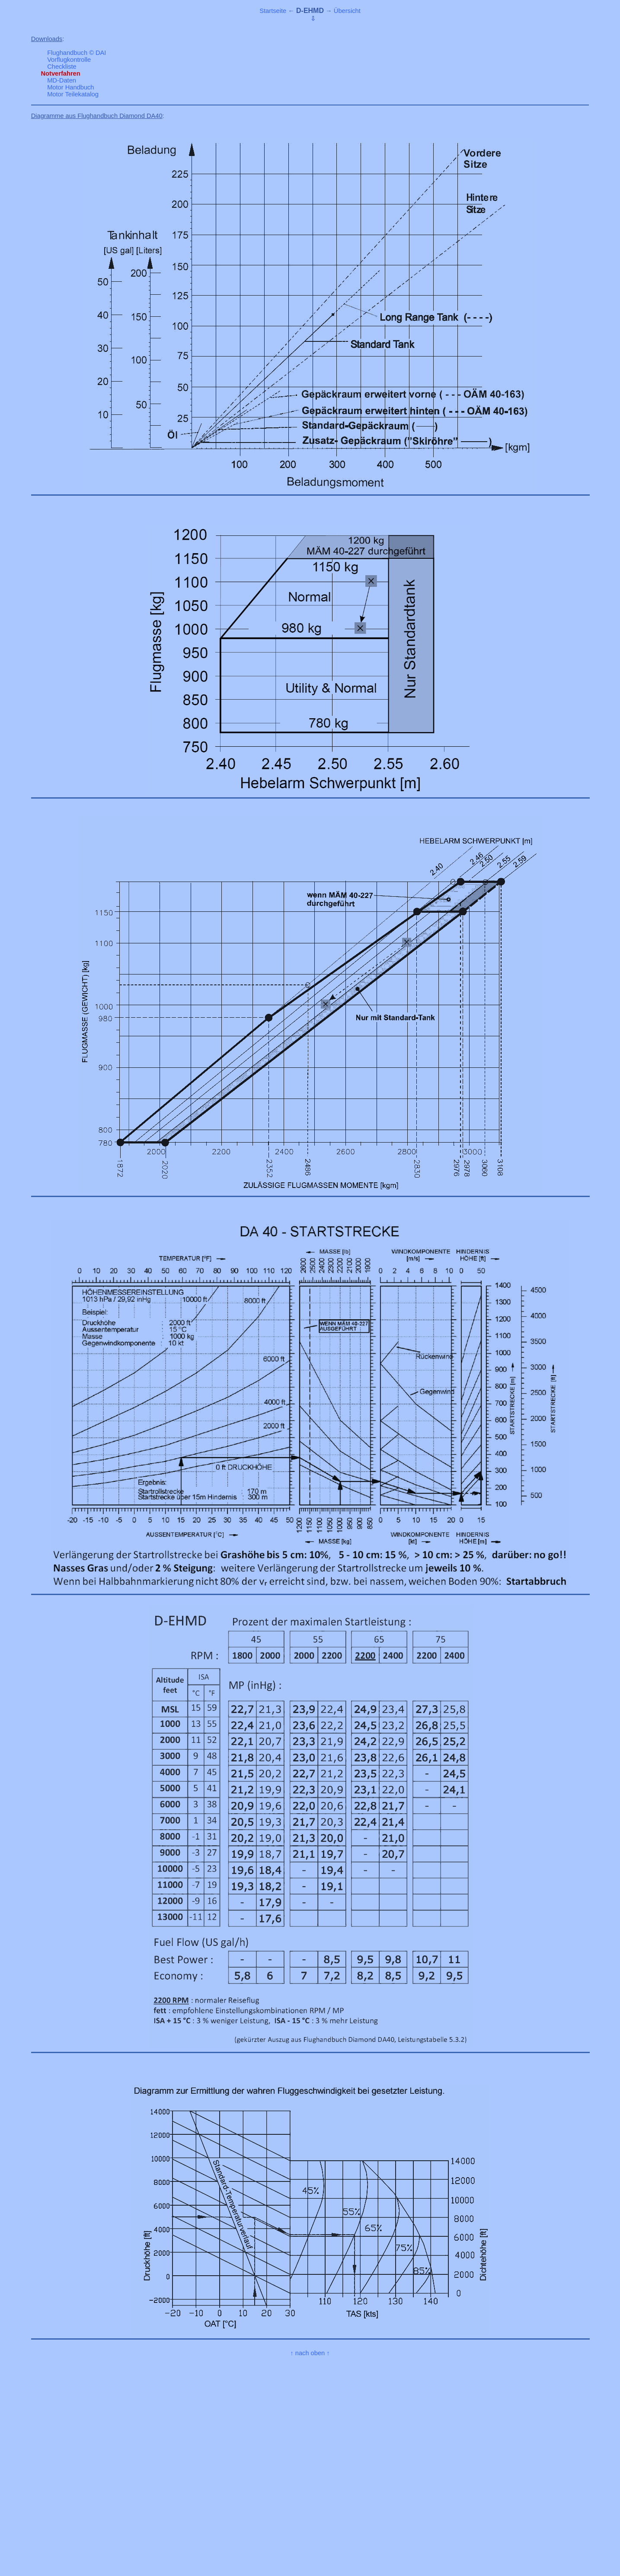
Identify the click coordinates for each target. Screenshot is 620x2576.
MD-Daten (61, 80)
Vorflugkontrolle (69, 59)
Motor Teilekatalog (73, 94)
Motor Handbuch (70, 87)
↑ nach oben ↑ (309, 2353)
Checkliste (62, 66)
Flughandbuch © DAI (76, 52)
